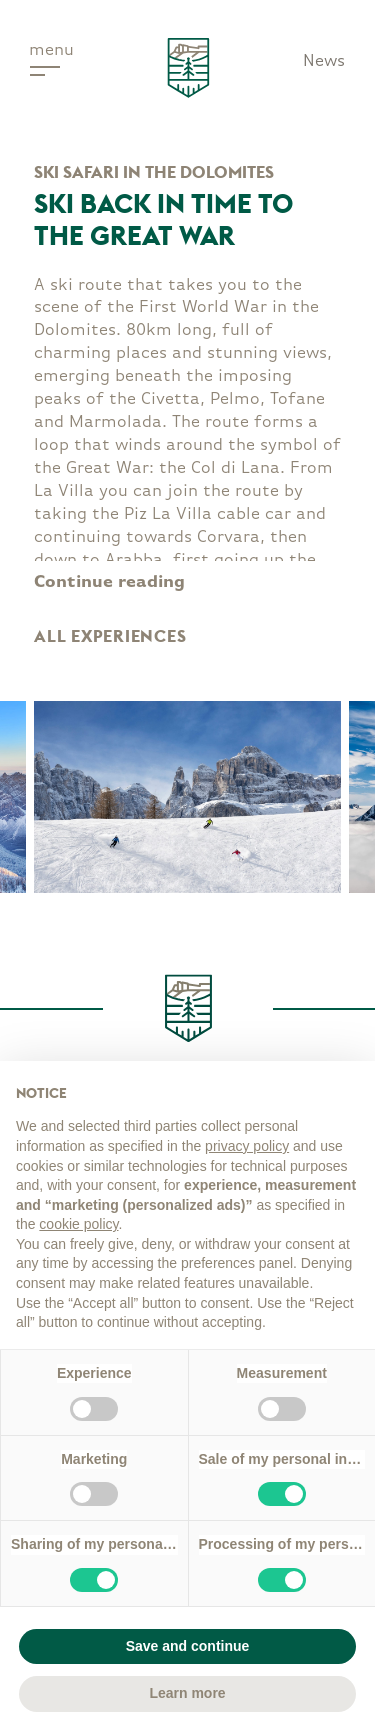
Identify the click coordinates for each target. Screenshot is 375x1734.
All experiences (110, 636)
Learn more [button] (187, 1693)
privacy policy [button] (247, 1146)
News (324, 61)
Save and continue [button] (188, 1646)
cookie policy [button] (78, 1224)
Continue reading (109, 582)
